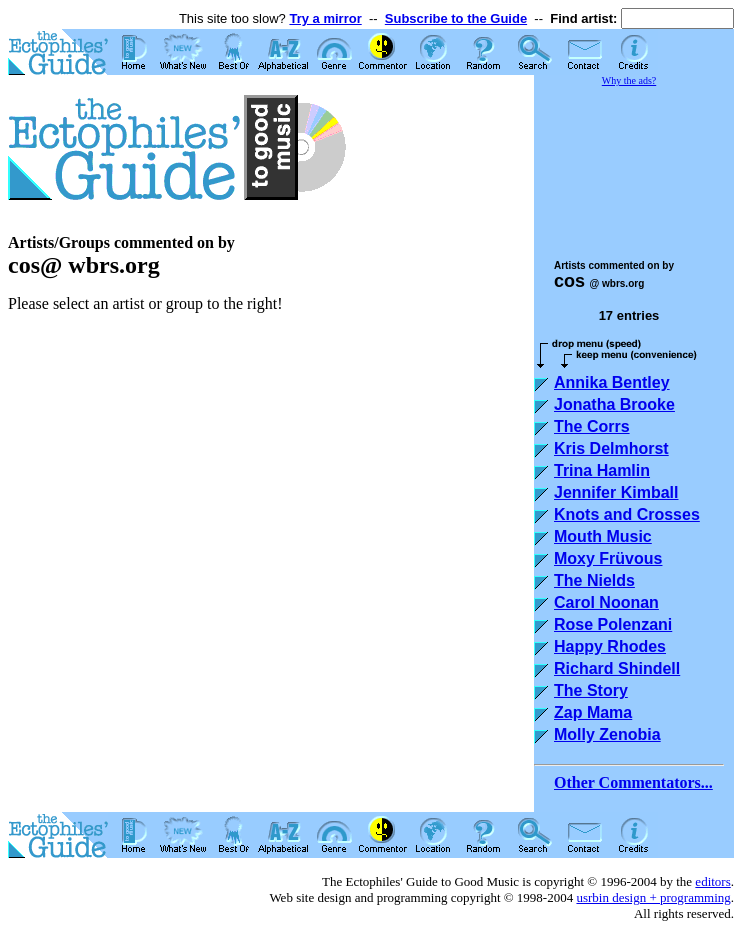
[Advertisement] (634, 164)
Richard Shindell (617, 668)
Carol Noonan (606, 602)
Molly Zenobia (607, 734)
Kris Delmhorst (611, 448)
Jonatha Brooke (614, 404)
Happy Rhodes (610, 646)
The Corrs (592, 426)
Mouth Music (603, 536)
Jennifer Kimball (616, 492)
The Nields (594, 580)
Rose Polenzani (613, 624)
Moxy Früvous (608, 558)
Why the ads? (629, 80)
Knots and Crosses (627, 514)
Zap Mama (593, 712)
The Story (591, 690)
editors (712, 881)
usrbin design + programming (653, 897)
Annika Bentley (612, 382)
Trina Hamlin (602, 470)
